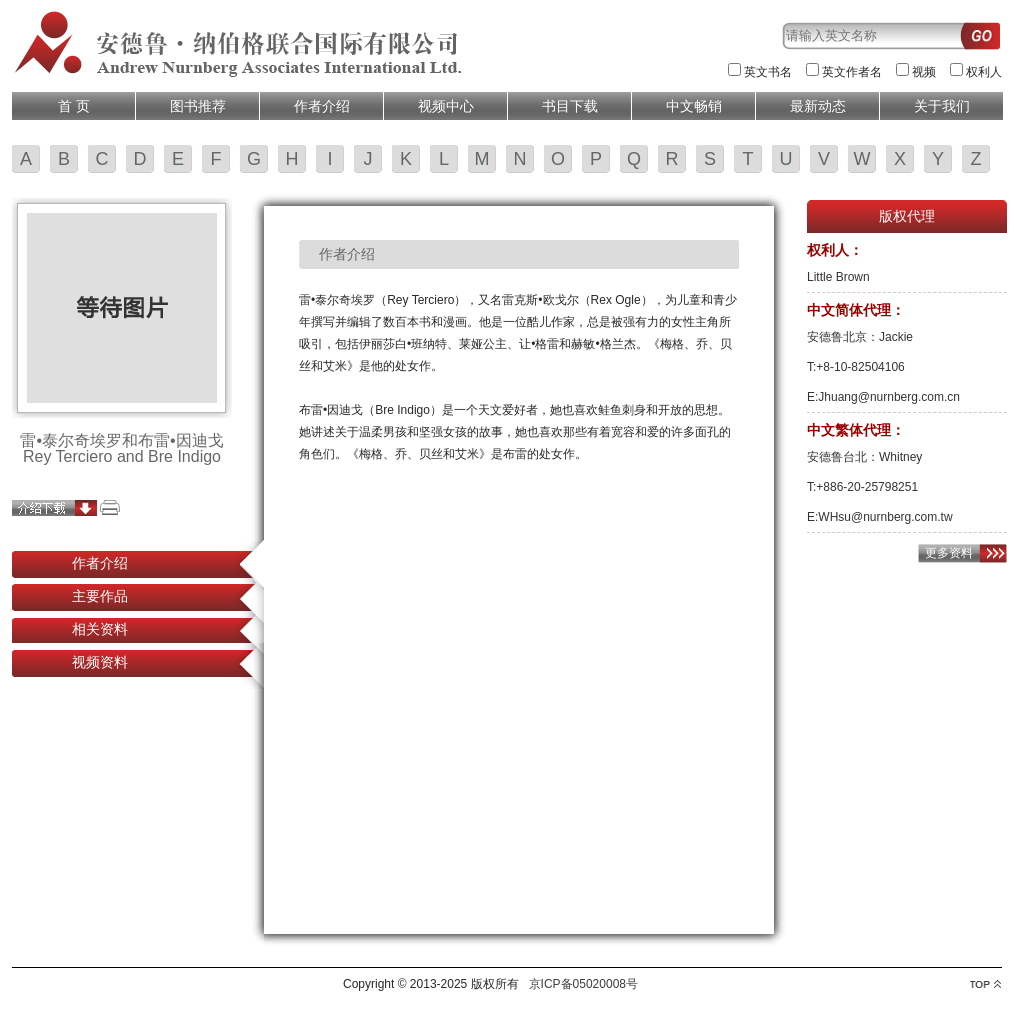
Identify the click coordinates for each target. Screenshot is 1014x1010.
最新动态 (818, 106)
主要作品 (100, 596)
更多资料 (949, 553)
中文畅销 (694, 106)
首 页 (74, 106)
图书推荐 (198, 106)
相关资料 (100, 629)
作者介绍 (322, 106)
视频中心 (446, 106)
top (985, 984)
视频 (924, 72)
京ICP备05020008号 (583, 984)
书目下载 (570, 106)
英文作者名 (852, 72)
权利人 (984, 72)
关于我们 (942, 106)
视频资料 (100, 662)
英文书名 (768, 72)
